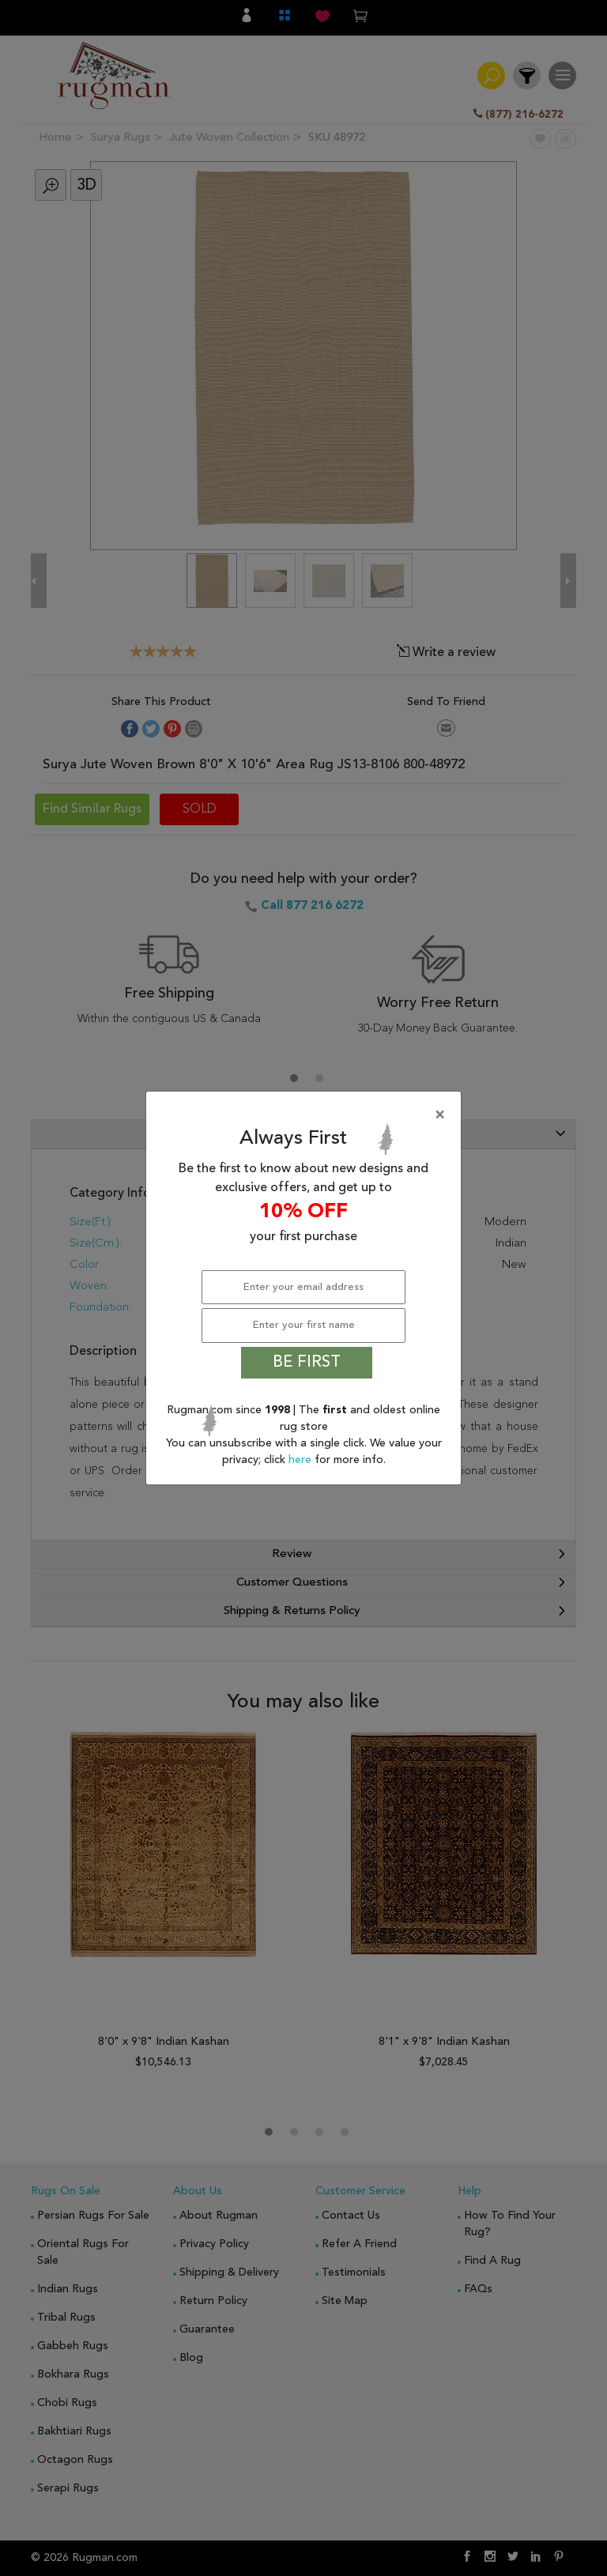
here (301, 1459)
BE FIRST (307, 1363)
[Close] (306, 1115)
